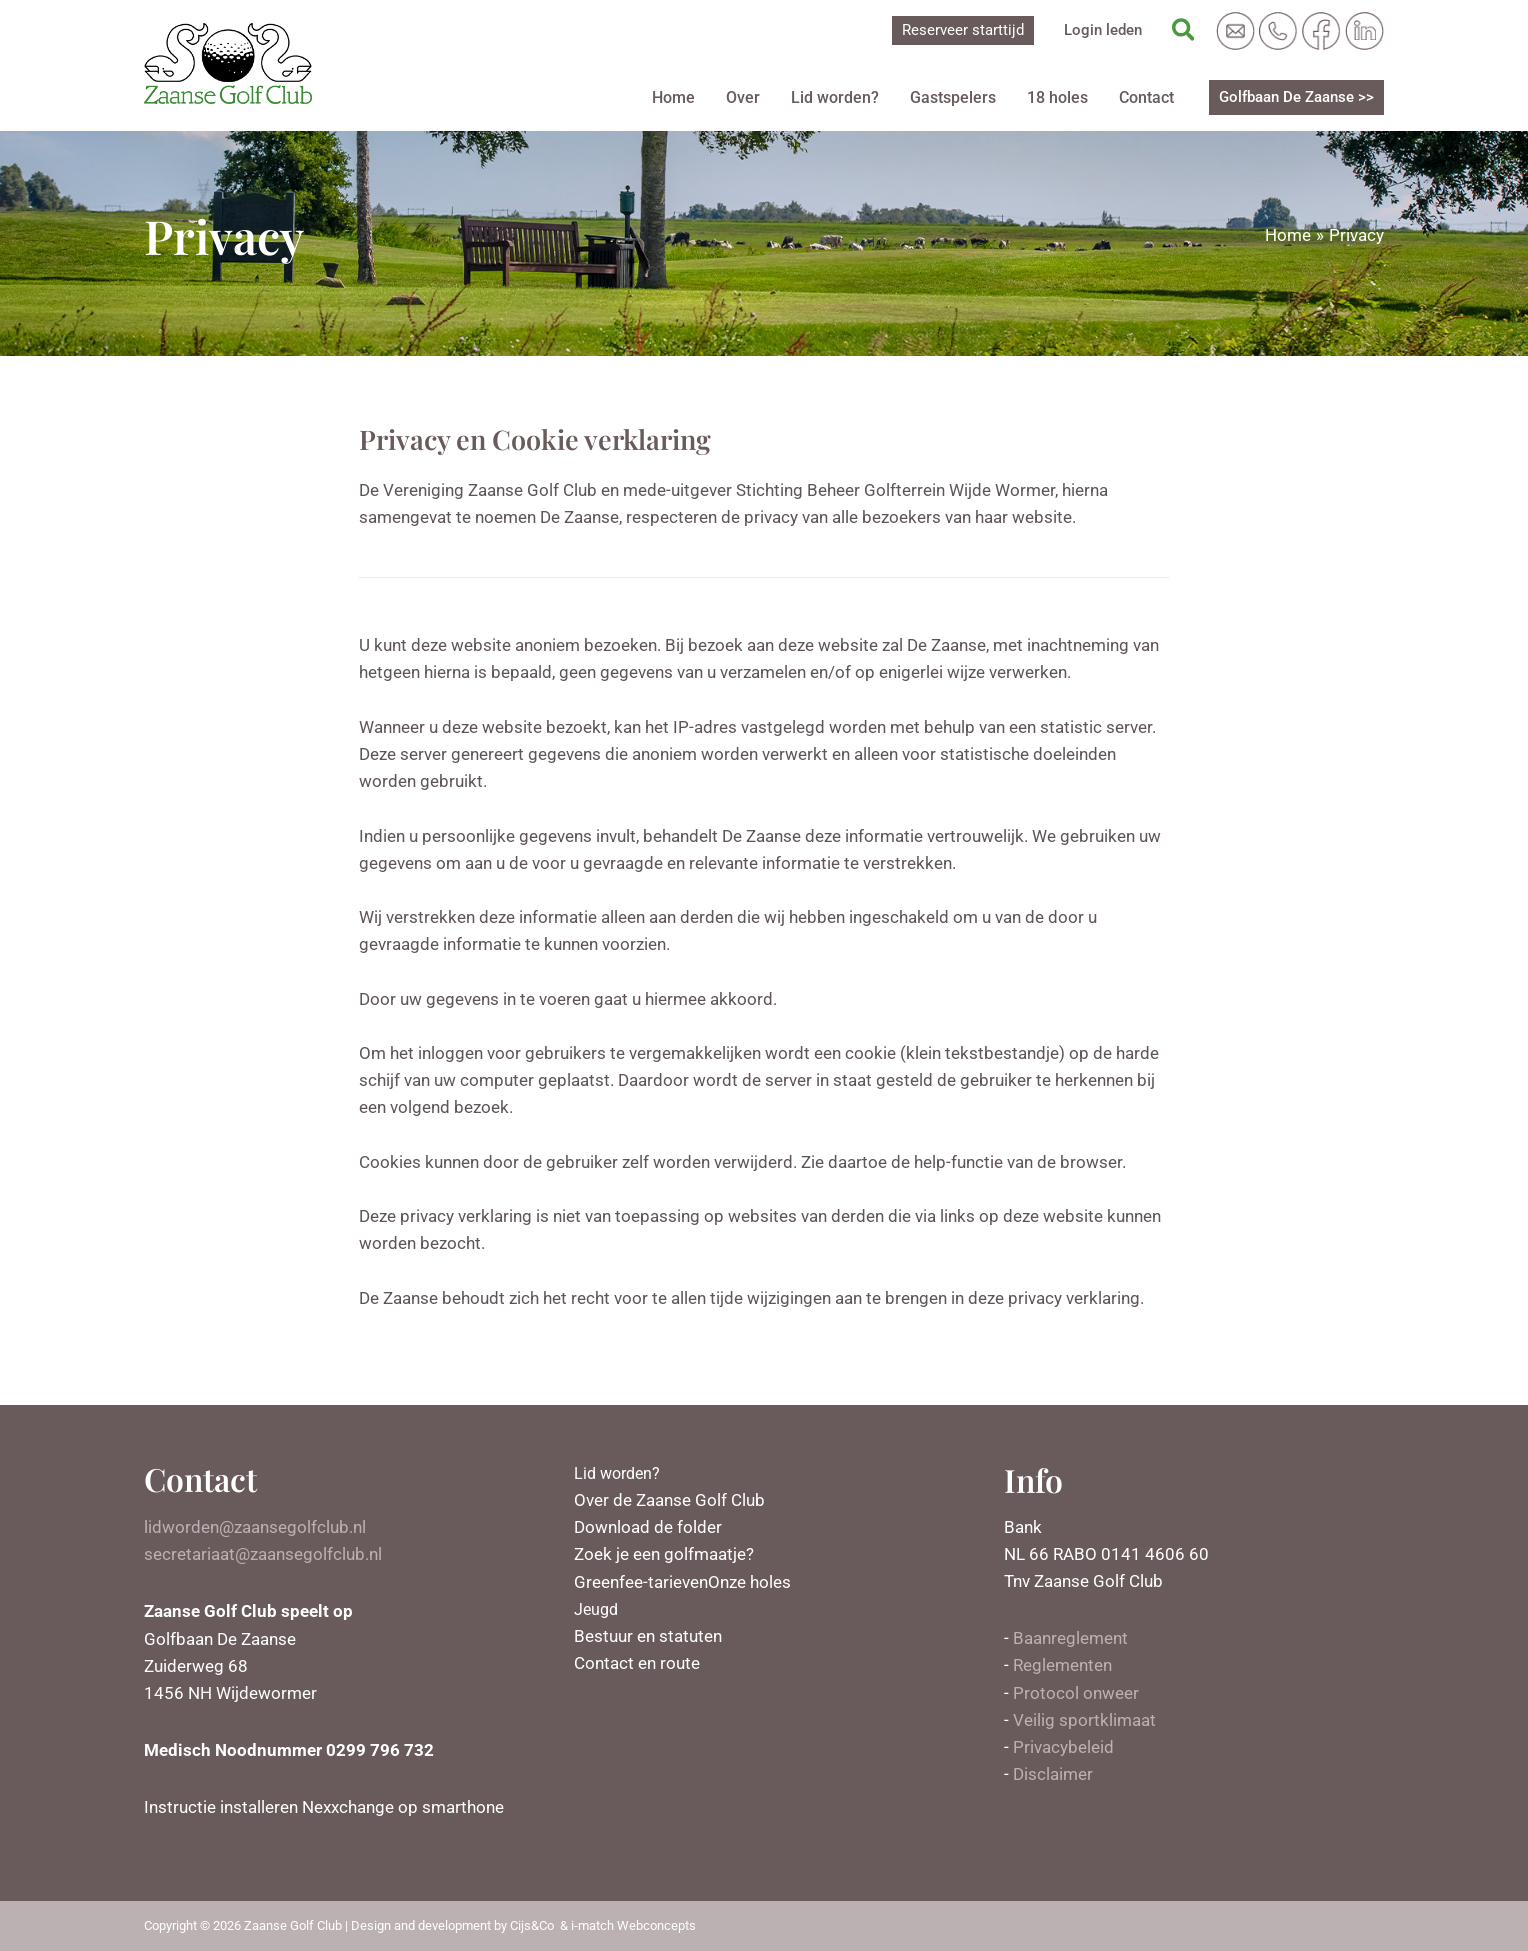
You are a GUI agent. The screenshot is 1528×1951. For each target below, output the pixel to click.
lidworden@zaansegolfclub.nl (255, 1527)
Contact (1147, 97)
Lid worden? (845, 97)
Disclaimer (1053, 1774)
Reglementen (1062, 1665)
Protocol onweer (1076, 1693)
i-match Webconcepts (633, 1925)
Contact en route (637, 1663)
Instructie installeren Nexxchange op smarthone (324, 1807)
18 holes (1061, 97)
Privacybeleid (1063, 1747)
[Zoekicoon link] (1184, 31)
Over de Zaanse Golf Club (669, 1500)
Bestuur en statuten (648, 1636)
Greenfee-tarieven (641, 1582)
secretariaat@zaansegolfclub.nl (263, 1554)
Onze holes (749, 1582)
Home (689, 97)
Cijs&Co (532, 1925)
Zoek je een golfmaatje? (664, 1554)
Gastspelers (960, 97)
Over (756, 97)
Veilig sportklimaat (1084, 1720)
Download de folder (648, 1527)
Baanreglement (1070, 1638)
